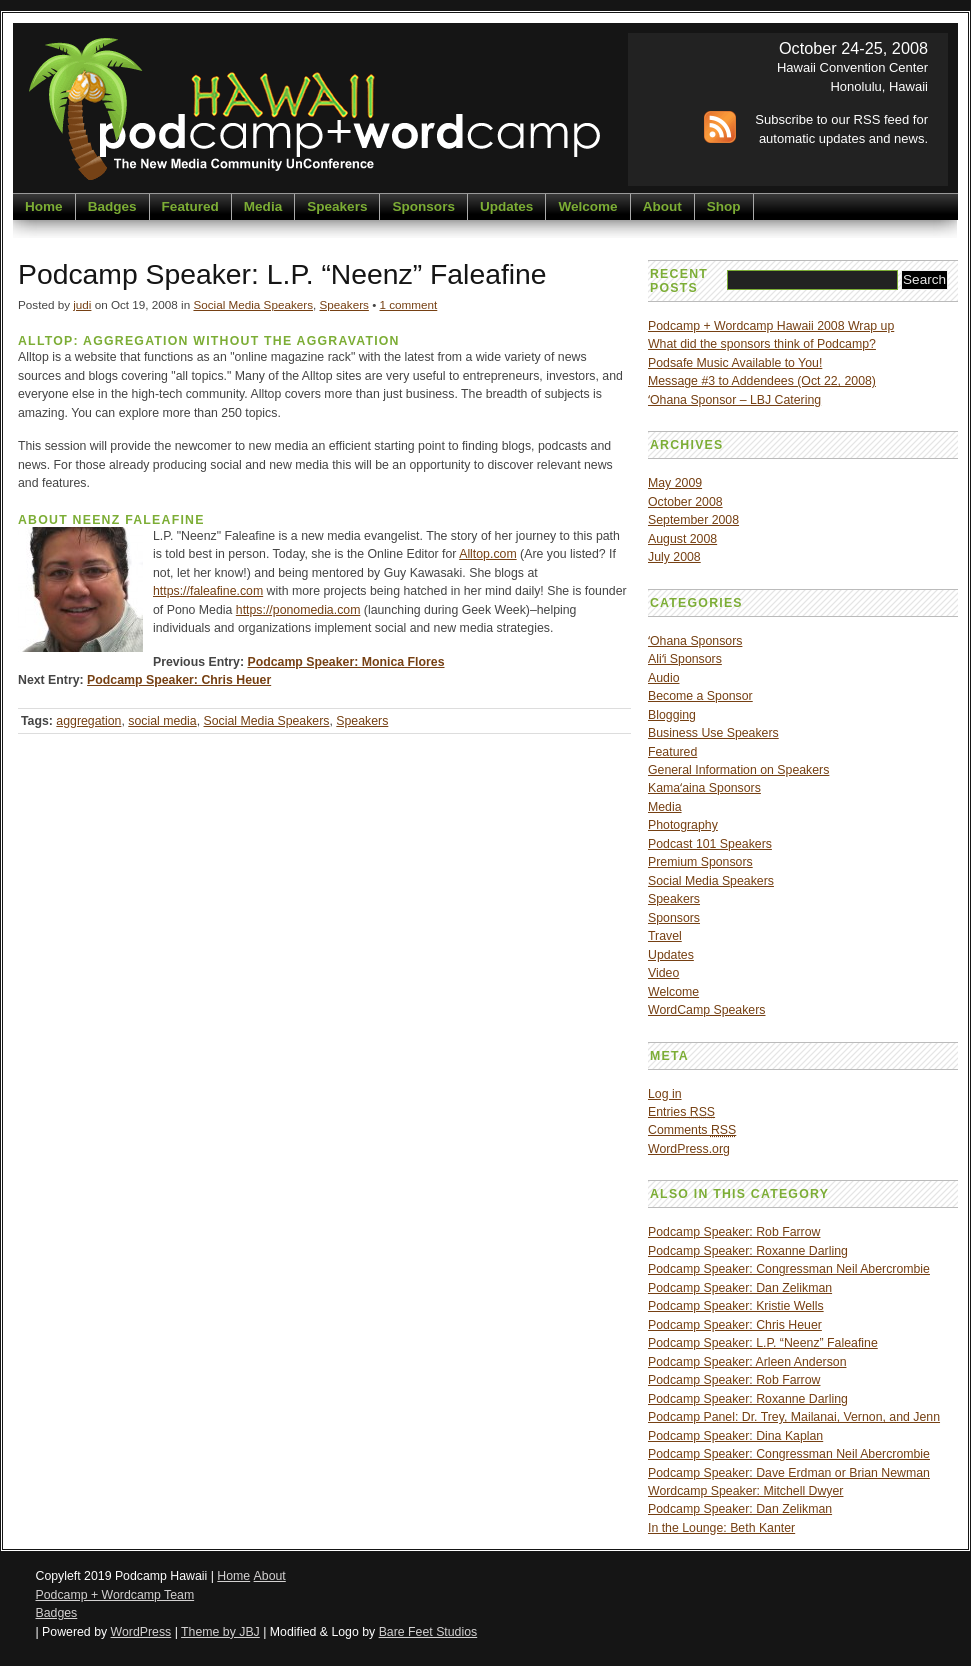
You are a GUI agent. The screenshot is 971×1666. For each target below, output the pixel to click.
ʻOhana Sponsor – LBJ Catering (734, 400)
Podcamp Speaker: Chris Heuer (179, 680)
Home (44, 206)
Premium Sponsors (700, 862)
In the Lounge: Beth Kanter (721, 1528)
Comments (692, 1130)
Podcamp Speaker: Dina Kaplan (735, 1436)
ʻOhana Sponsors (695, 641)
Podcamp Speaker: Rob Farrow (734, 1232)
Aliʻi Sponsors (685, 659)
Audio (664, 678)
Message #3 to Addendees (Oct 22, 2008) (762, 381)
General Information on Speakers (738, 770)
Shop (724, 206)
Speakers (337, 206)
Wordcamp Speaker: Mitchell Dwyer (745, 1491)
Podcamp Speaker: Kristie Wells (736, 1306)
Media (263, 206)
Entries (681, 1112)
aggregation (88, 721)
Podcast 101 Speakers (710, 844)
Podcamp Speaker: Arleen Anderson (747, 1362)
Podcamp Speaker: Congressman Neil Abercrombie (789, 1269)
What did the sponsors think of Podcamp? (762, 344)
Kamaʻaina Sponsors (704, 788)
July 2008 (674, 557)
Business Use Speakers (713, 733)
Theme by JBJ (220, 1632)
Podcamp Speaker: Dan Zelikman (740, 1288)
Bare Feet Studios (428, 1632)
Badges (112, 206)
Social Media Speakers (253, 304)
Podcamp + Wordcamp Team (115, 1595)
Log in (665, 1094)
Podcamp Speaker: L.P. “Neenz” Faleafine (763, 1343)
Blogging (672, 715)
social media (162, 721)
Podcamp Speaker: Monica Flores (345, 662)
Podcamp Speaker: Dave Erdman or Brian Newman (789, 1473)
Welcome (587, 206)
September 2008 (693, 520)
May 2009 (675, 483)
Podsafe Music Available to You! (735, 363)
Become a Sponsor (700, 696)
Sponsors (423, 206)
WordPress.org (689, 1149)
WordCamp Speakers (706, 1010)
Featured (190, 206)
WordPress (141, 1632)
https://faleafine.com (208, 591)
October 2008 (685, 502)
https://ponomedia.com (298, 610)
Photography (683, 825)
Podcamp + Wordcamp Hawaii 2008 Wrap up (771, 326)
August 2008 (682, 539)
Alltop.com (487, 554)
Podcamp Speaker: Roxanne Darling (748, 1251)
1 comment (408, 304)
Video (663, 973)
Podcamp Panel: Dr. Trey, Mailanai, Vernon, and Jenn (794, 1417)
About (662, 206)
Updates (506, 206)
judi (82, 304)
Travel (665, 936)
